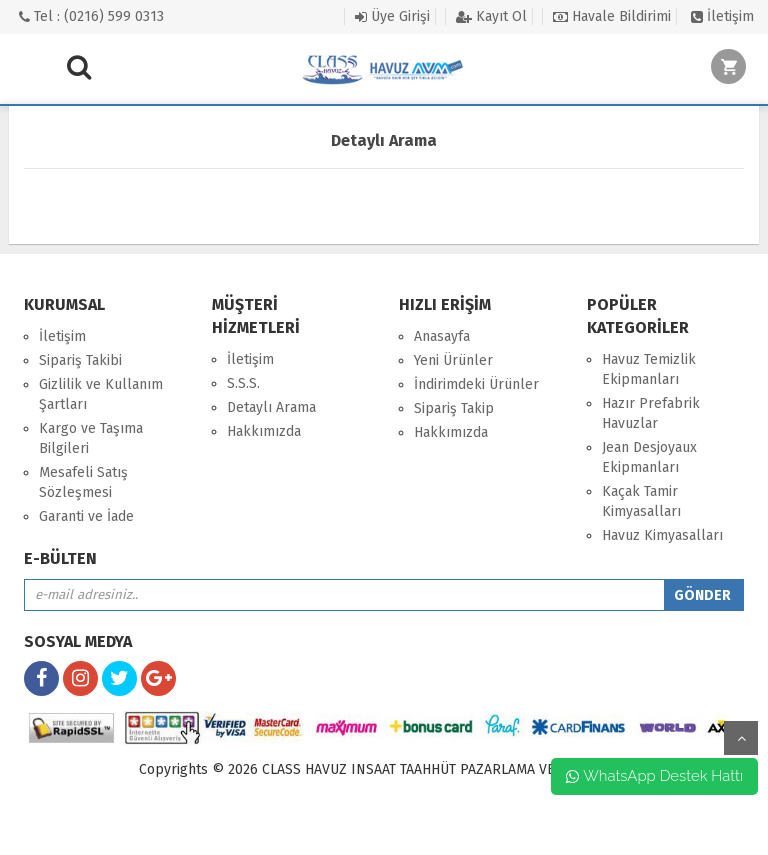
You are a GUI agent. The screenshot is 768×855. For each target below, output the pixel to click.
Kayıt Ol (491, 16)
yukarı (741, 738)
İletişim (722, 16)
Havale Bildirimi (612, 16)
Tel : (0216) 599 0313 (91, 16)
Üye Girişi (392, 16)
